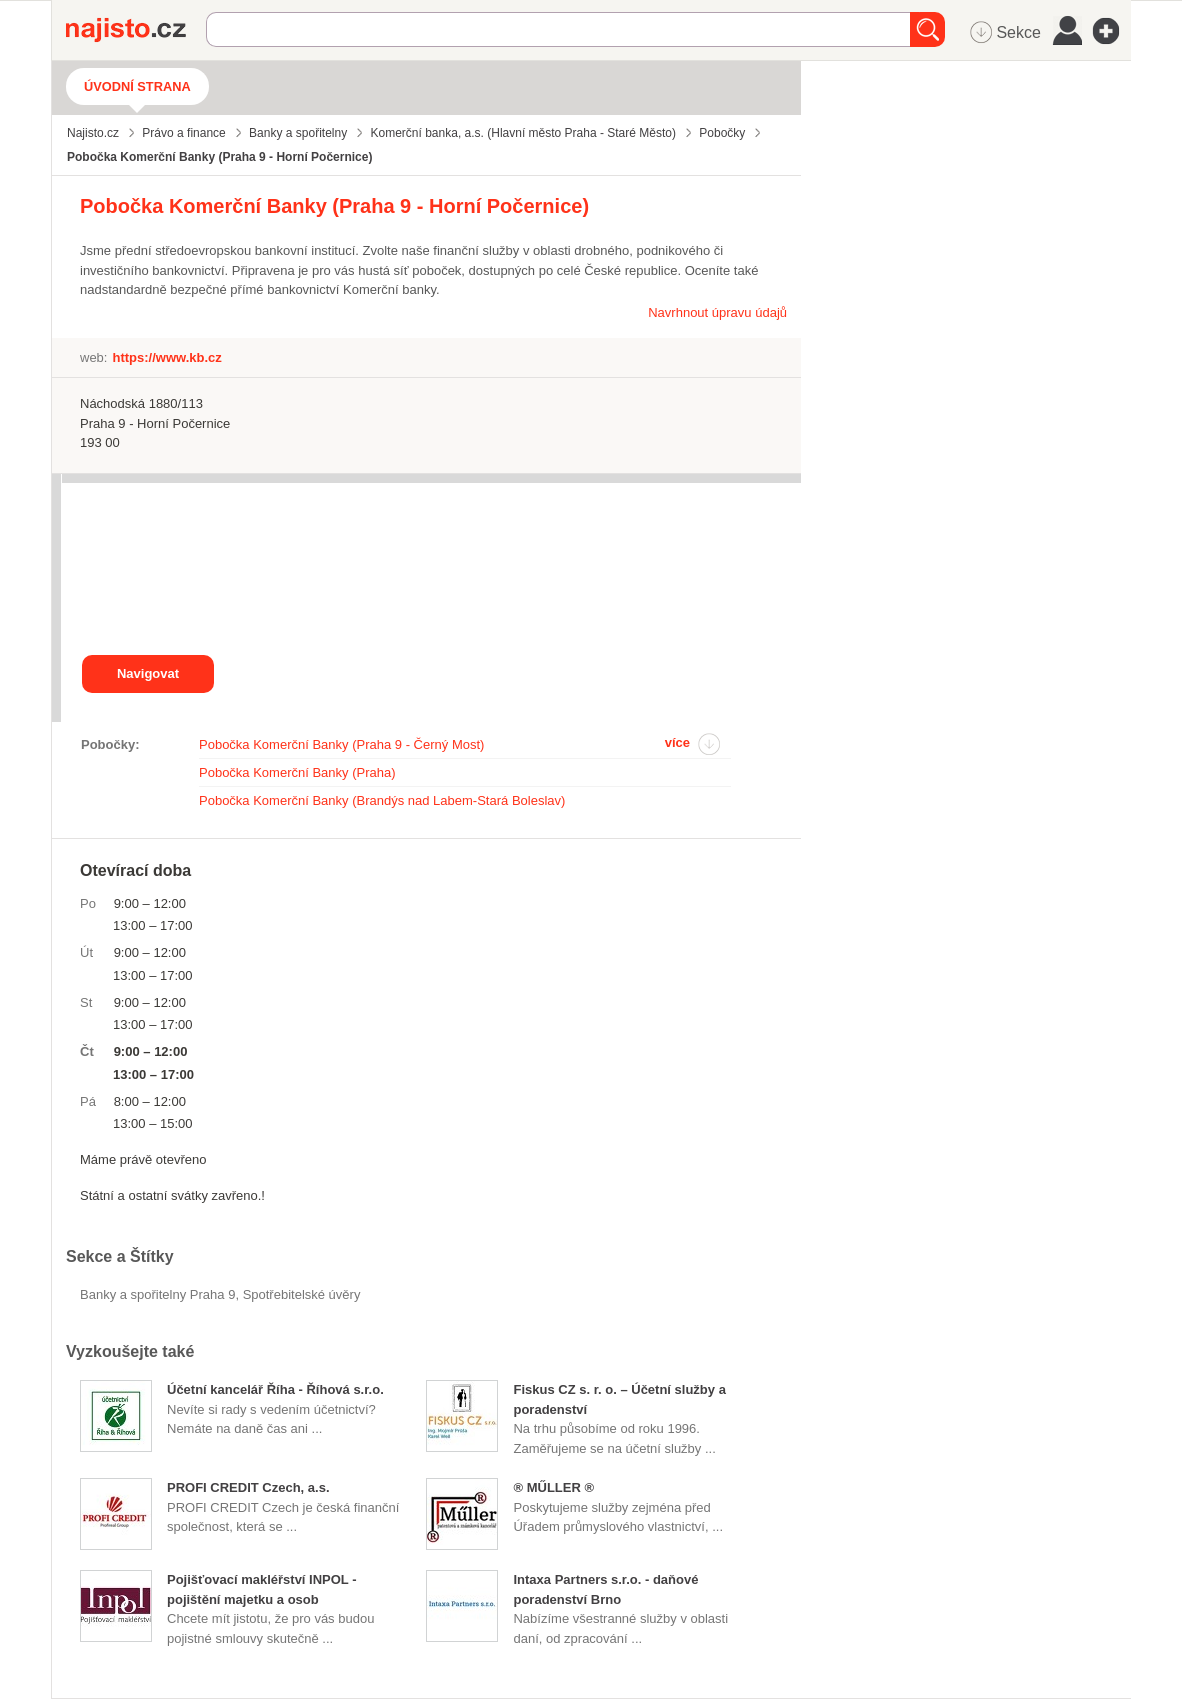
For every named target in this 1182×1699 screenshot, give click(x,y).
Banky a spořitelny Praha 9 (157, 1294)
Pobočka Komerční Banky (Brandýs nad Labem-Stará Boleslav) (382, 800)
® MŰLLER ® (553, 1487)
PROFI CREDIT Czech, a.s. (248, 1487)
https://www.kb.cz (166, 357)
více (677, 742)
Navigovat (148, 673)
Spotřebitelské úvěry (302, 1294)
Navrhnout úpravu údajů (717, 312)
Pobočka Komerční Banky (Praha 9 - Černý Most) (341, 744)
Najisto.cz (136, 30)
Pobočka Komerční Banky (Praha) (297, 772)
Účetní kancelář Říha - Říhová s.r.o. (275, 1389)
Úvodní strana (137, 86)
